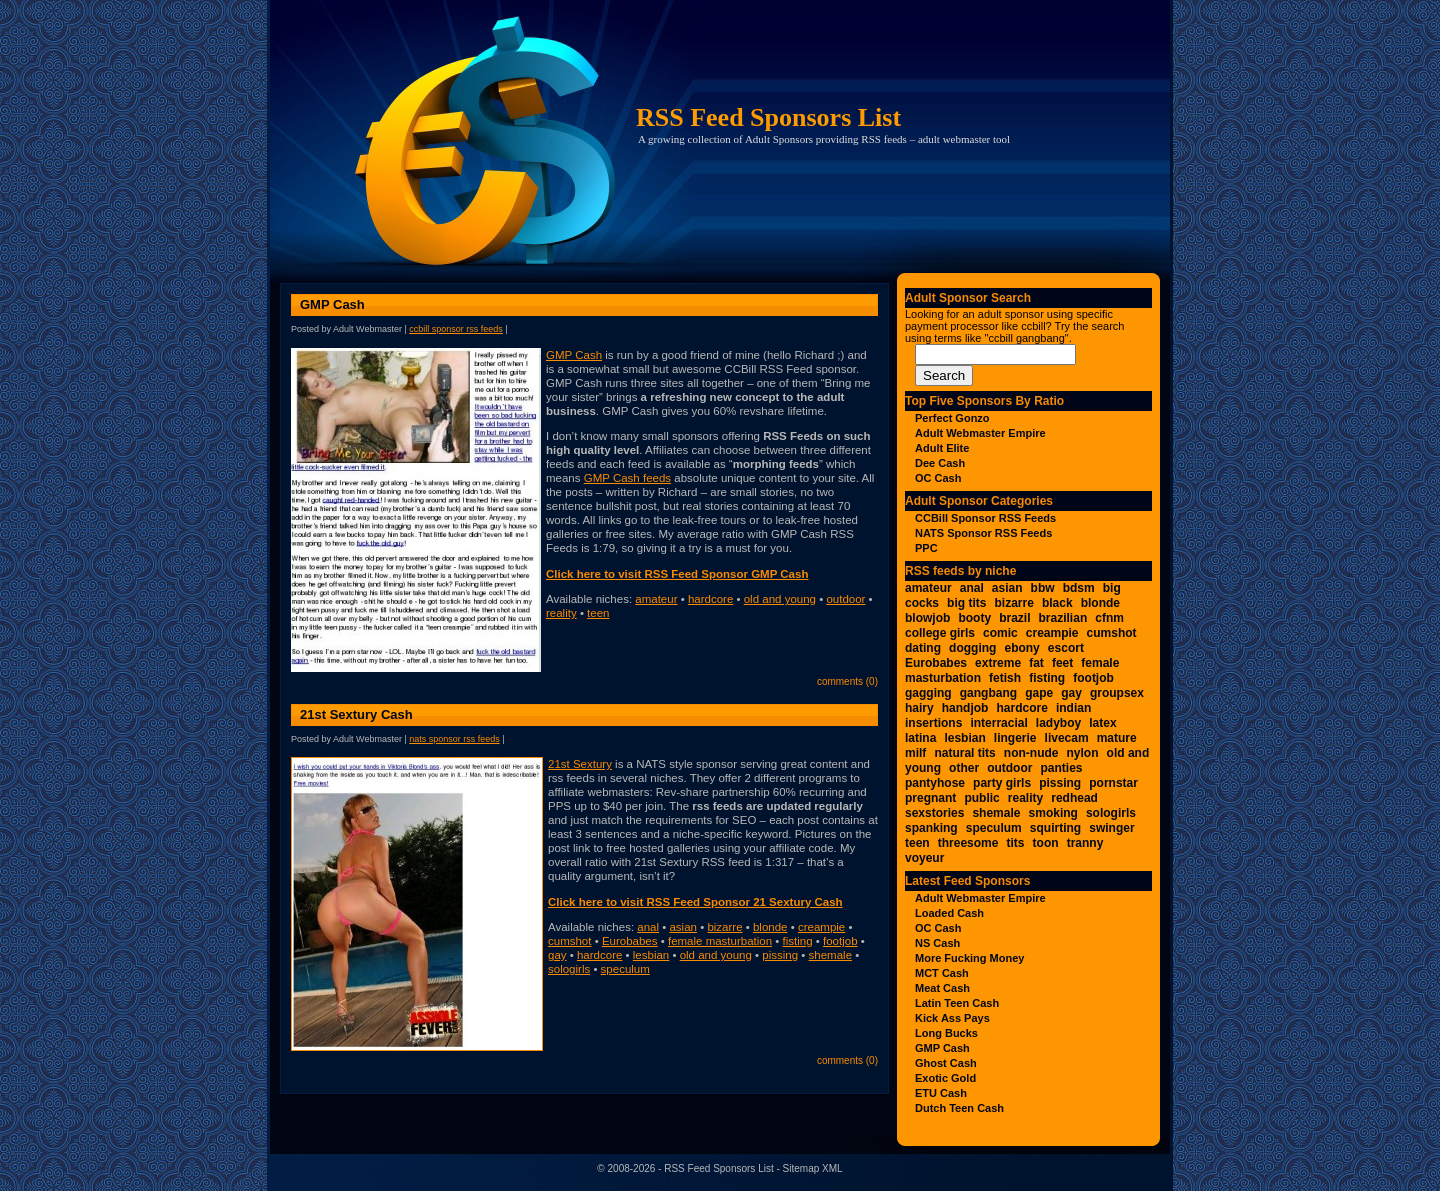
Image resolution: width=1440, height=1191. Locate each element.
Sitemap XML (813, 1168)
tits (1016, 843)
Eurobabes (630, 941)
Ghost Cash (946, 1063)
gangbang (988, 693)
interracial (998, 723)
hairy (919, 708)
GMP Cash (332, 304)
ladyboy (1058, 723)
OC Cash (938, 478)
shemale (830, 955)
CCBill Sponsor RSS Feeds (456, 329)
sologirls (569, 969)
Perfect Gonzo (952, 418)
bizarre (724, 927)
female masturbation (720, 941)
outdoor (845, 599)
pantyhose (935, 783)
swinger (1111, 828)
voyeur (924, 858)
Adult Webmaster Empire (980, 433)
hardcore (710, 599)
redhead (1074, 798)
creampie (821, 927)
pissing (780, 955)
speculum (625, 969)
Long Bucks (946, 1033)
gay (557, 955)
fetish (1005, 678)
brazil (1014, 618)
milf (915, 753)
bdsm (1079, 588)
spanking (931, 828)
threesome (968, 843)
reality (561, 613)
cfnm (1109, 618)
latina (920, 738)
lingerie (1015, 738)
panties (1062, 768)
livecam (1067, 738)
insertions (933, 723)
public (981, 798)
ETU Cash (941, 1093)
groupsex (1117, 693)
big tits (966, 603)
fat (1036, 663)
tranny (1085, 843)
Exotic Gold (945, 1078)
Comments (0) (847, 681)
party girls (1002, 783)
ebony (1021, 648)
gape (1039, 693)
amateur (656, 599)
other (964, 768)
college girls (940, 633)
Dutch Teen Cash (959, 1108)
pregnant (930, 798)
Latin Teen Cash (957, 1003)
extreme (998, 663)
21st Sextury (580, 764)
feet (1062, 663)
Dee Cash (940, 463)
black (1057, 603)
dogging (972, 648)
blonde (770, 927)
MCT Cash (942, 973)
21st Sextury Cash (356, 714)
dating (923, 648)
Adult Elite (942, 448)
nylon (1083, 753)
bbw (1043, 588)
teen (598, 613)
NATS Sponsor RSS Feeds (454, 739)
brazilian (1063, 618)
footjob (840, 941)
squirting (1055, 828)
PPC (926, 548)
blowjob (927, 618)
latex (1102, 723)
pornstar (1113, 783)
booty (974, 618)
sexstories (934, 813)
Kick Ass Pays (952, 1018)
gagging (928, 693)
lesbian (651, 955)
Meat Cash (942, 988)
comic (1000, 633)
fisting (798, 941)
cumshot (569, 941)
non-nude (1031, 753)
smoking (1053, 813)
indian (1073, 708)
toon (1046, 843)
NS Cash (937, 943)
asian (683, 927)
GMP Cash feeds (627, 478)
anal (648, 927)
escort (1066, 648)
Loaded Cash (949, 913)
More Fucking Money (969, 958)
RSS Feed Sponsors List (768, 117)
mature (1117, 738)
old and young (780, 599)
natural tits (964, 753)
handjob (965, 708)
